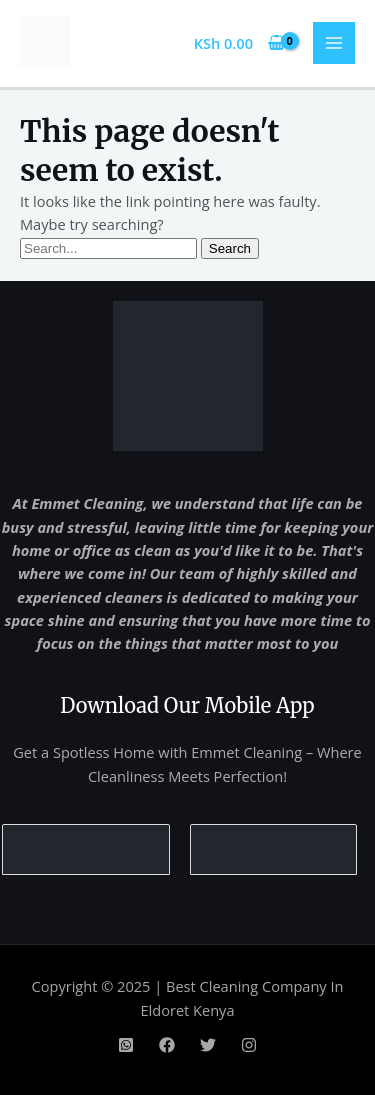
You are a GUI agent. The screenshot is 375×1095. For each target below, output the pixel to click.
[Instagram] (249, 1045)
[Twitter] (208, 1045)
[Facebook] (167, 1045)
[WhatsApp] (126, 1045)
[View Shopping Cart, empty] (239, 43)
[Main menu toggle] (334, 43)
